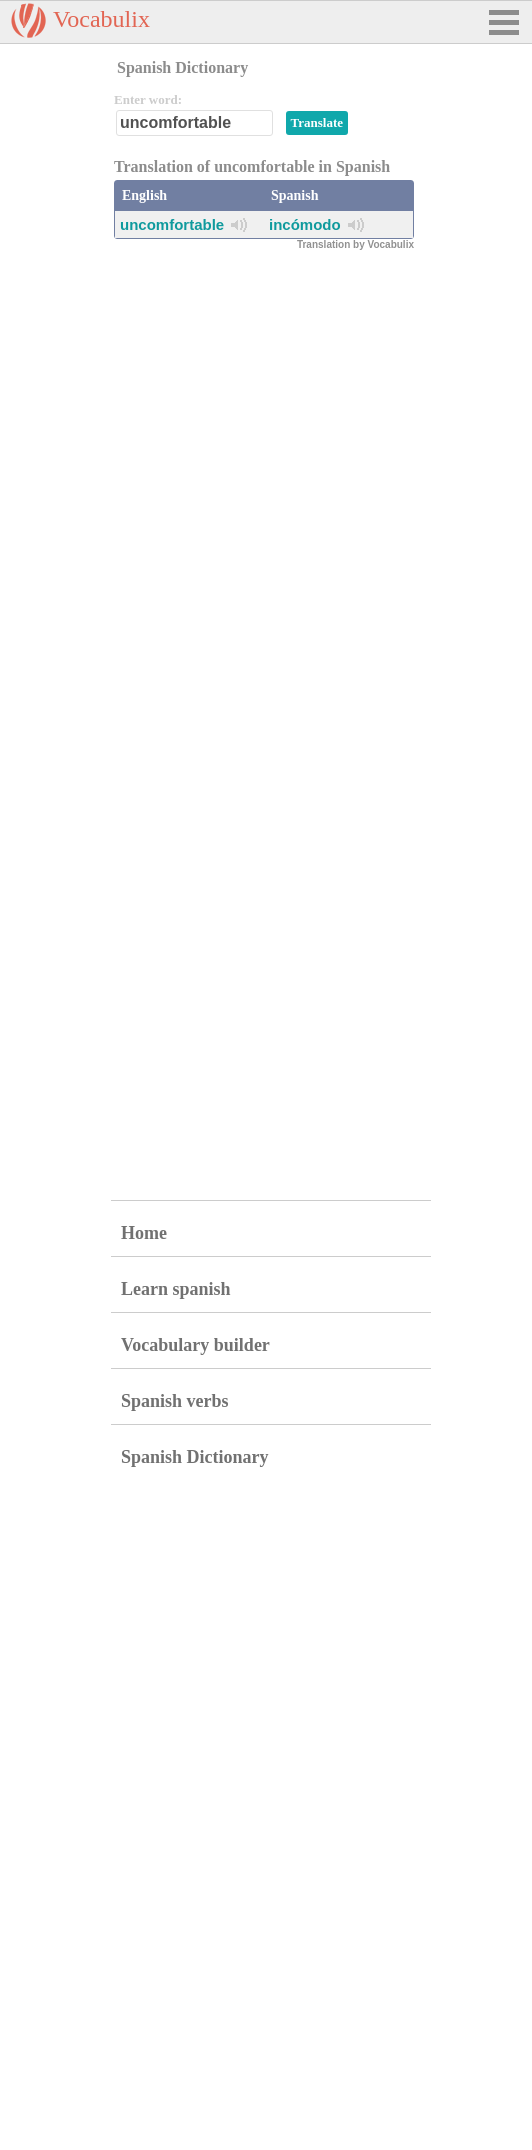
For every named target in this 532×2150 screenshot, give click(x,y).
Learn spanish (176, 1289)
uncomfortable (172, 224)
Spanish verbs (175, 1401)
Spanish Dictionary (195, 1457)
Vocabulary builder (195, 1345)
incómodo (305, 224)
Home (144, 1233)
